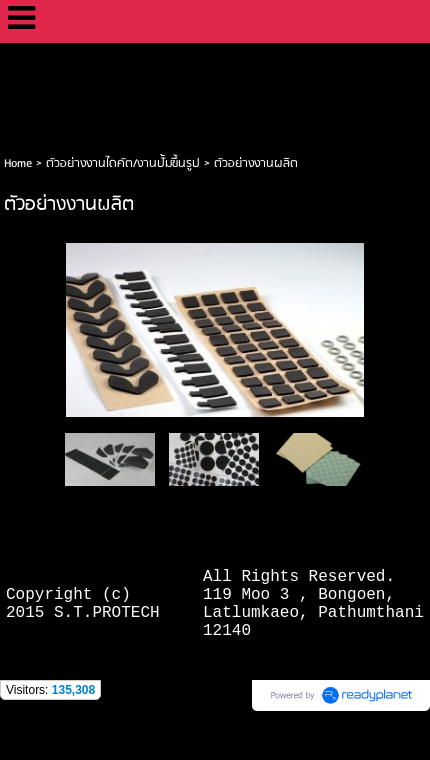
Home (18, 163)
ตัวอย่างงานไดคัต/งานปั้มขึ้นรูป (123, 163)
